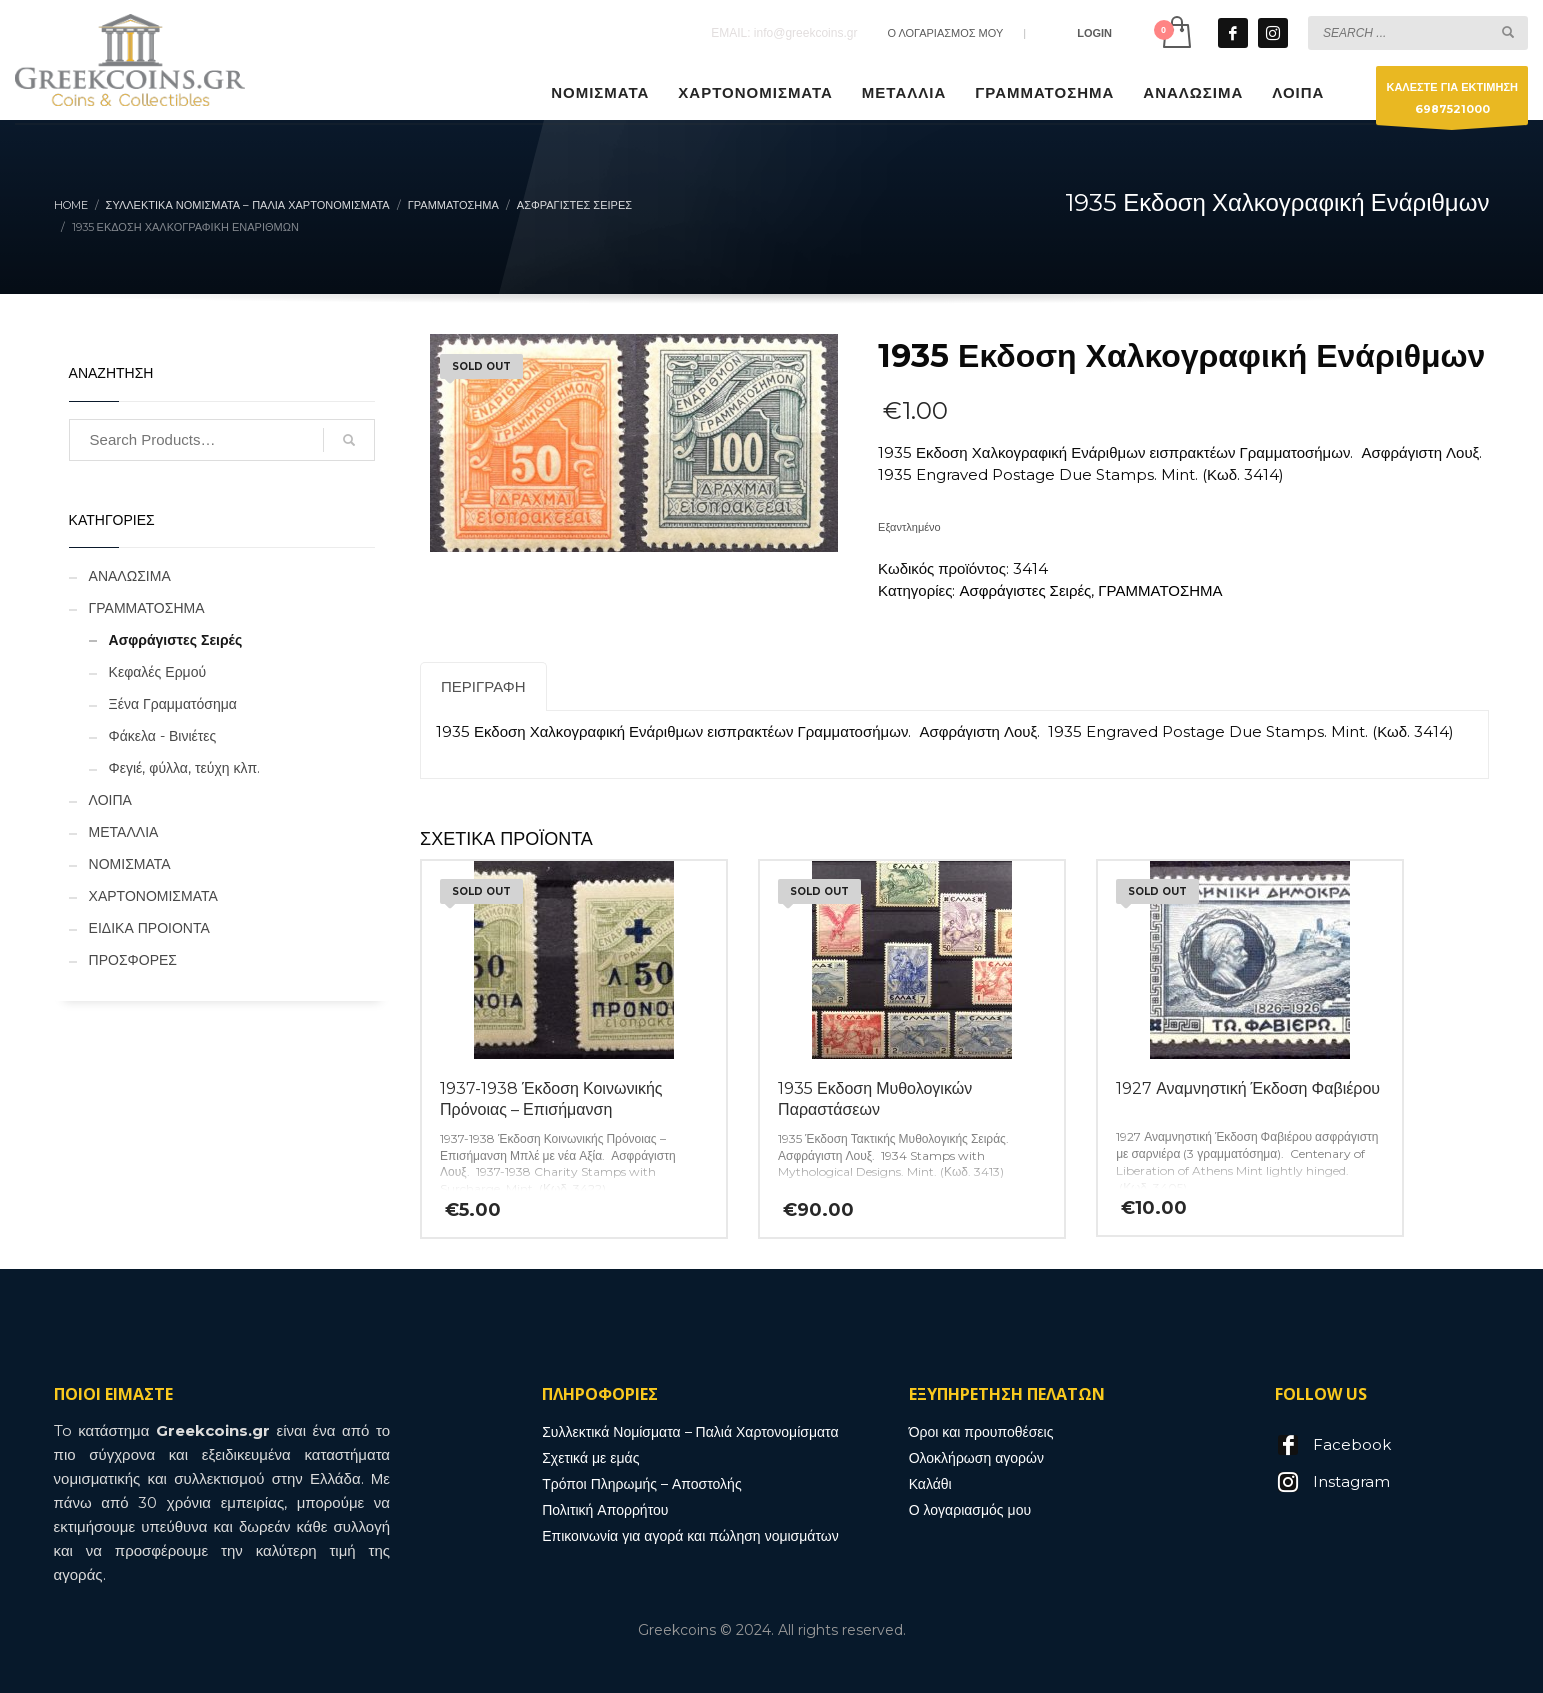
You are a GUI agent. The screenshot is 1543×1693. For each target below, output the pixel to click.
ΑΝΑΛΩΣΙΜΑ (130, 576)
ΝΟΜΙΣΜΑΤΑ (130, 864)
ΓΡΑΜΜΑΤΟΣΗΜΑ (1160, 590)
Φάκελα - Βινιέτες (163, 736)
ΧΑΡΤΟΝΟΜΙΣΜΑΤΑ (153, 896)
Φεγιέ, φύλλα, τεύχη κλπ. (185, 768)
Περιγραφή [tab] (483, 686)
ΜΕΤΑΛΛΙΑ (124, 832)
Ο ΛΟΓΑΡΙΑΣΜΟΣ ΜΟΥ (945, 33)
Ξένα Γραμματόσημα (173, 704)
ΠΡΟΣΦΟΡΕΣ (133, 960)
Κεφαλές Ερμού (158, 672)
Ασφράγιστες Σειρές (1025, 590)
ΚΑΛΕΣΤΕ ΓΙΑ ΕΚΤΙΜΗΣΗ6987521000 (1452, 102)
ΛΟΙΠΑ (110, 800)
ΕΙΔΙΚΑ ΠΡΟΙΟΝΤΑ (149, 928)
